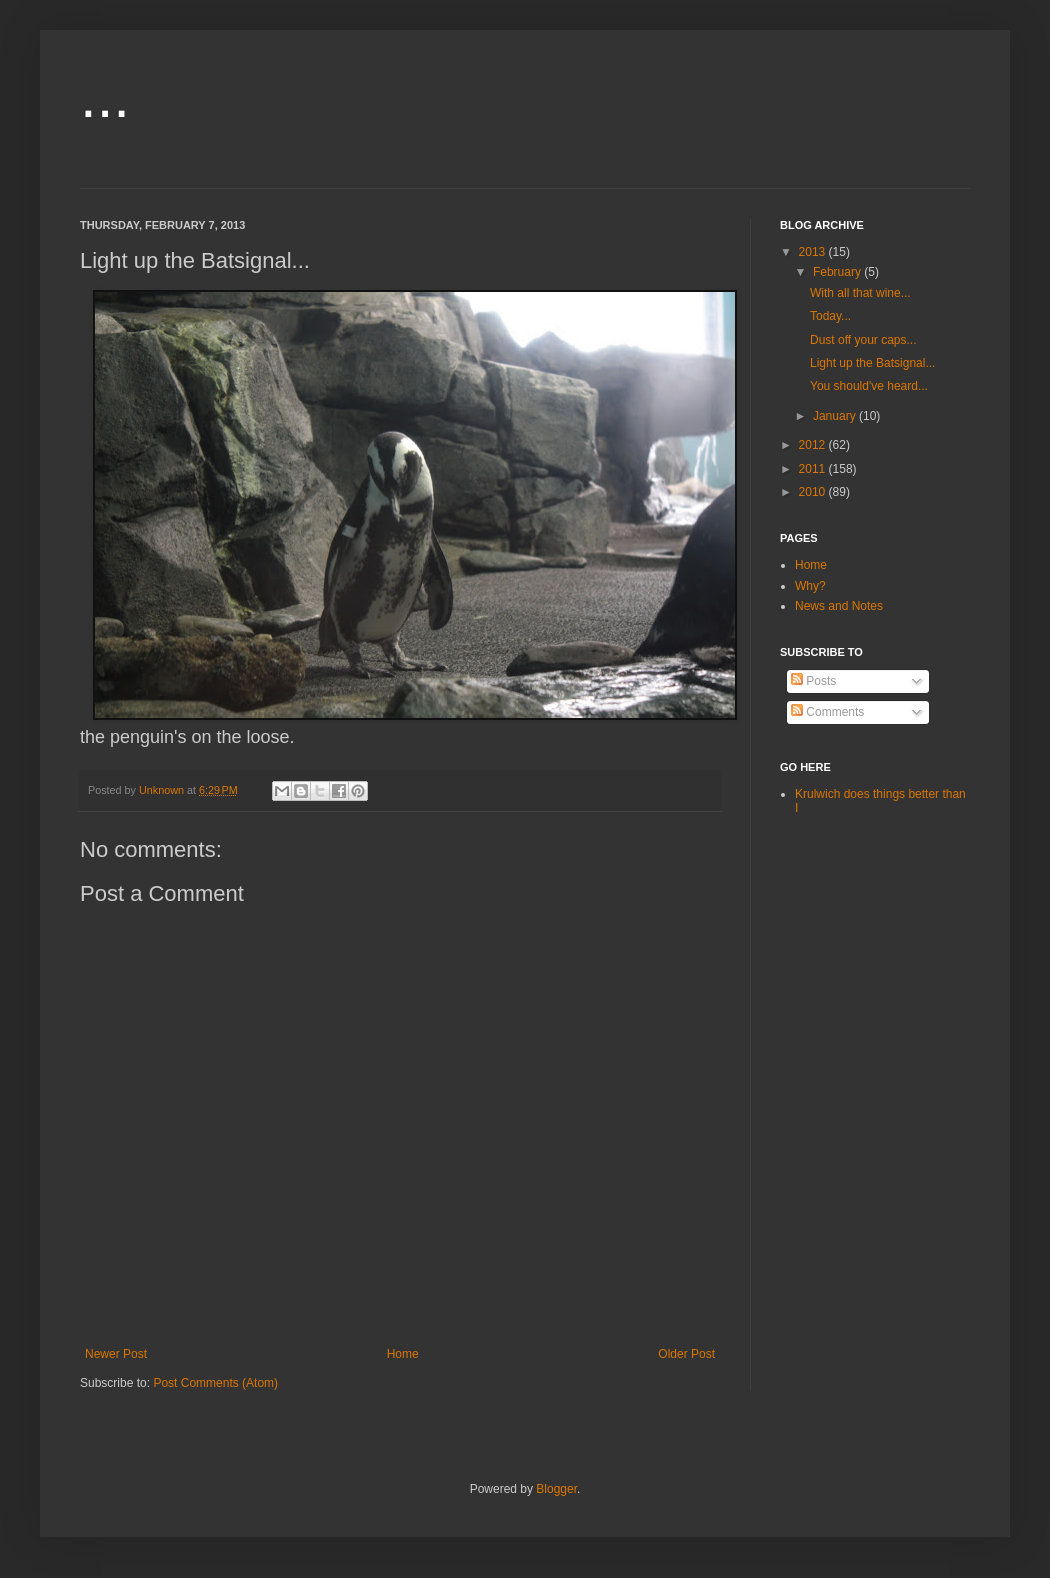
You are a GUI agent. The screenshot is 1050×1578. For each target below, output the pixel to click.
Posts (813, 681)
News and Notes (839, 606)
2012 (814, 445)
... (105, 96)
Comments (827, 712)
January (836, 416)
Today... (830, 316)
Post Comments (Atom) (215, 1383)
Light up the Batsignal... (872, 363)
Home (403, 1354)
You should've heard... (869, 386)
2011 (814, 469)
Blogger (556, 1489)
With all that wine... (860, 293)
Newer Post (116, 1354)
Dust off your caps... (863, 340)
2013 (814, 252)
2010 (814, 492)
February (838, 272)
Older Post (686, 1354)
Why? (810, 586)
